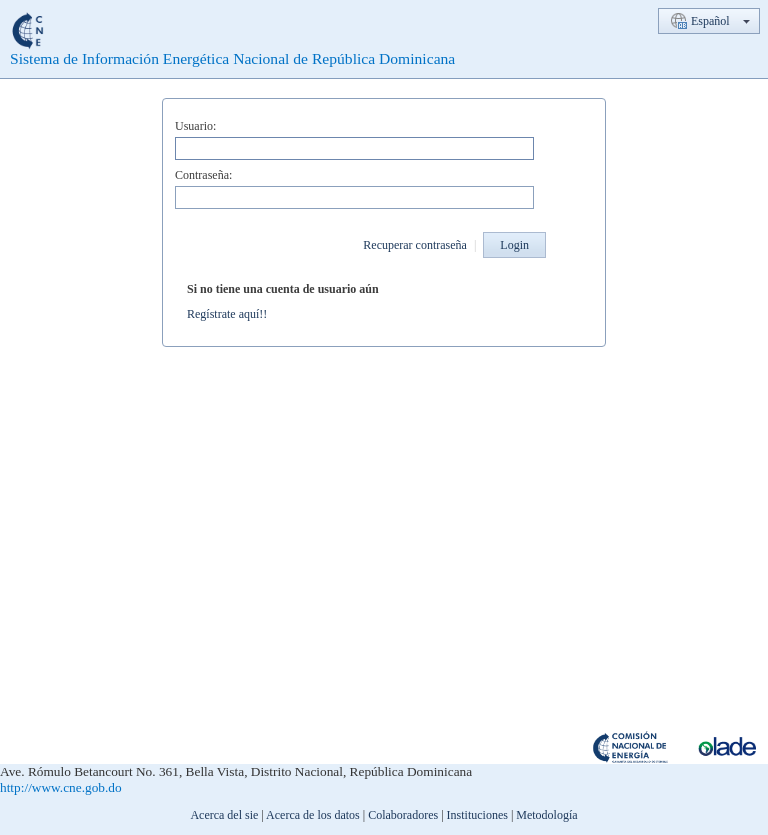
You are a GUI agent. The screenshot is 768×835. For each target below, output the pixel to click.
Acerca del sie (224, 815)
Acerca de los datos (313, 815)
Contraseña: (203, 175)
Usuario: (195, 126)
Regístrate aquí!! (227, 314)
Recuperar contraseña (415, 245)
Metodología (546, 815)
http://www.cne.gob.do (61, 787)
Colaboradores (403, 815)
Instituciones (477, 815)
